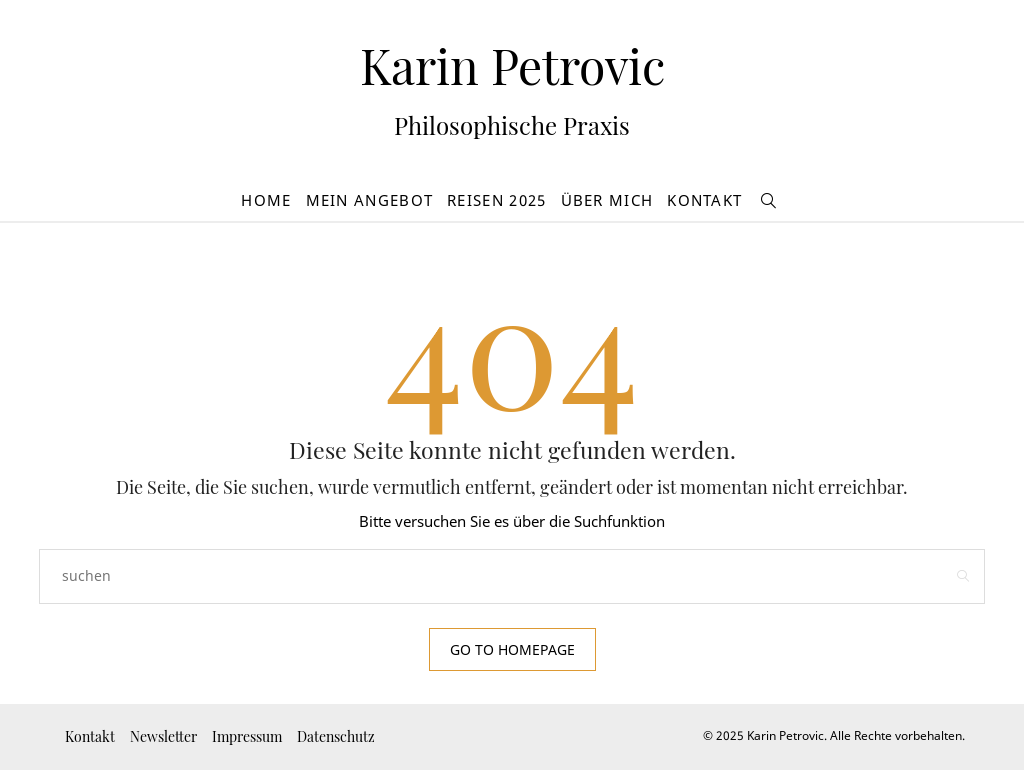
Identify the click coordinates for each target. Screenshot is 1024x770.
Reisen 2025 (496, 200)
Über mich (607, 200)
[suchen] (769, 200)
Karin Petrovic (512, 65)
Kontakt (704, 200)
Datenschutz (336, 736)
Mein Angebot (370, 200)
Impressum (247, 736)
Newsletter (163, 736)
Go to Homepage (512, 649)
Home (266, 200)
